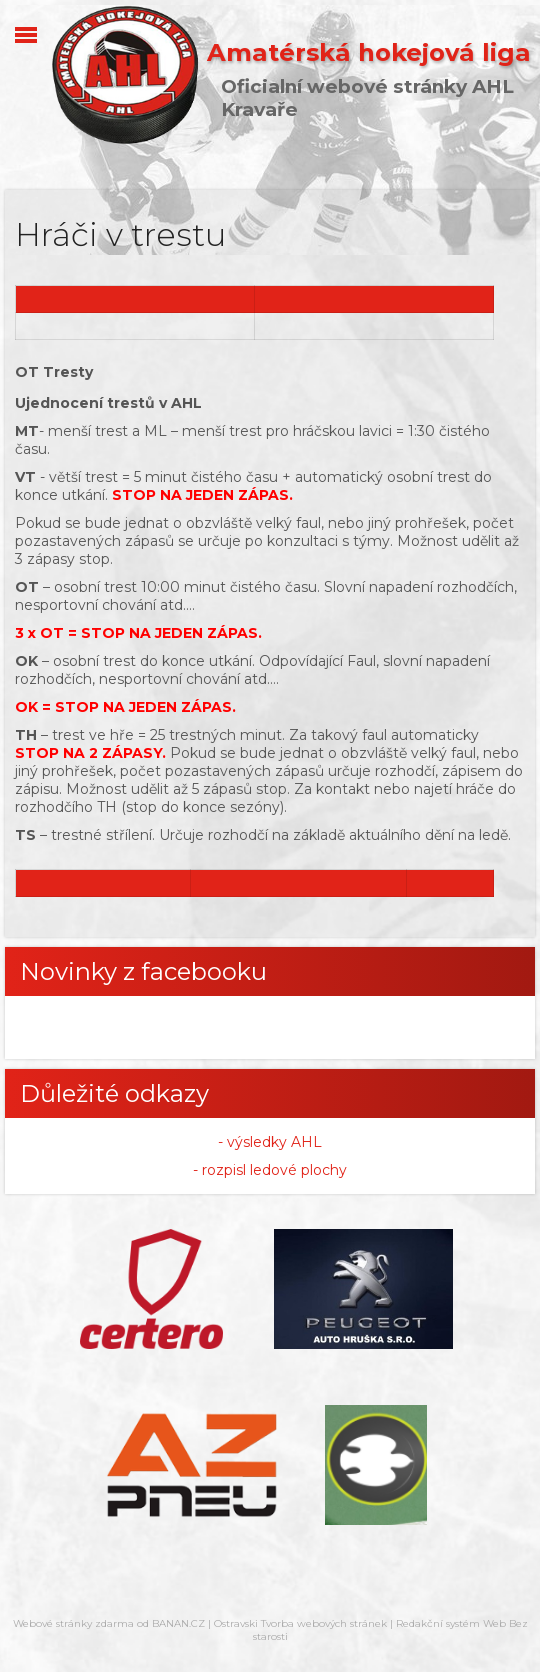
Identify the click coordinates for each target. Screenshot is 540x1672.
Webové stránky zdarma (73, 1623)
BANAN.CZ (178, 1623)
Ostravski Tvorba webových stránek (300, 1623)
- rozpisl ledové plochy (270, 1170)
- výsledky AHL (270, 1142)
